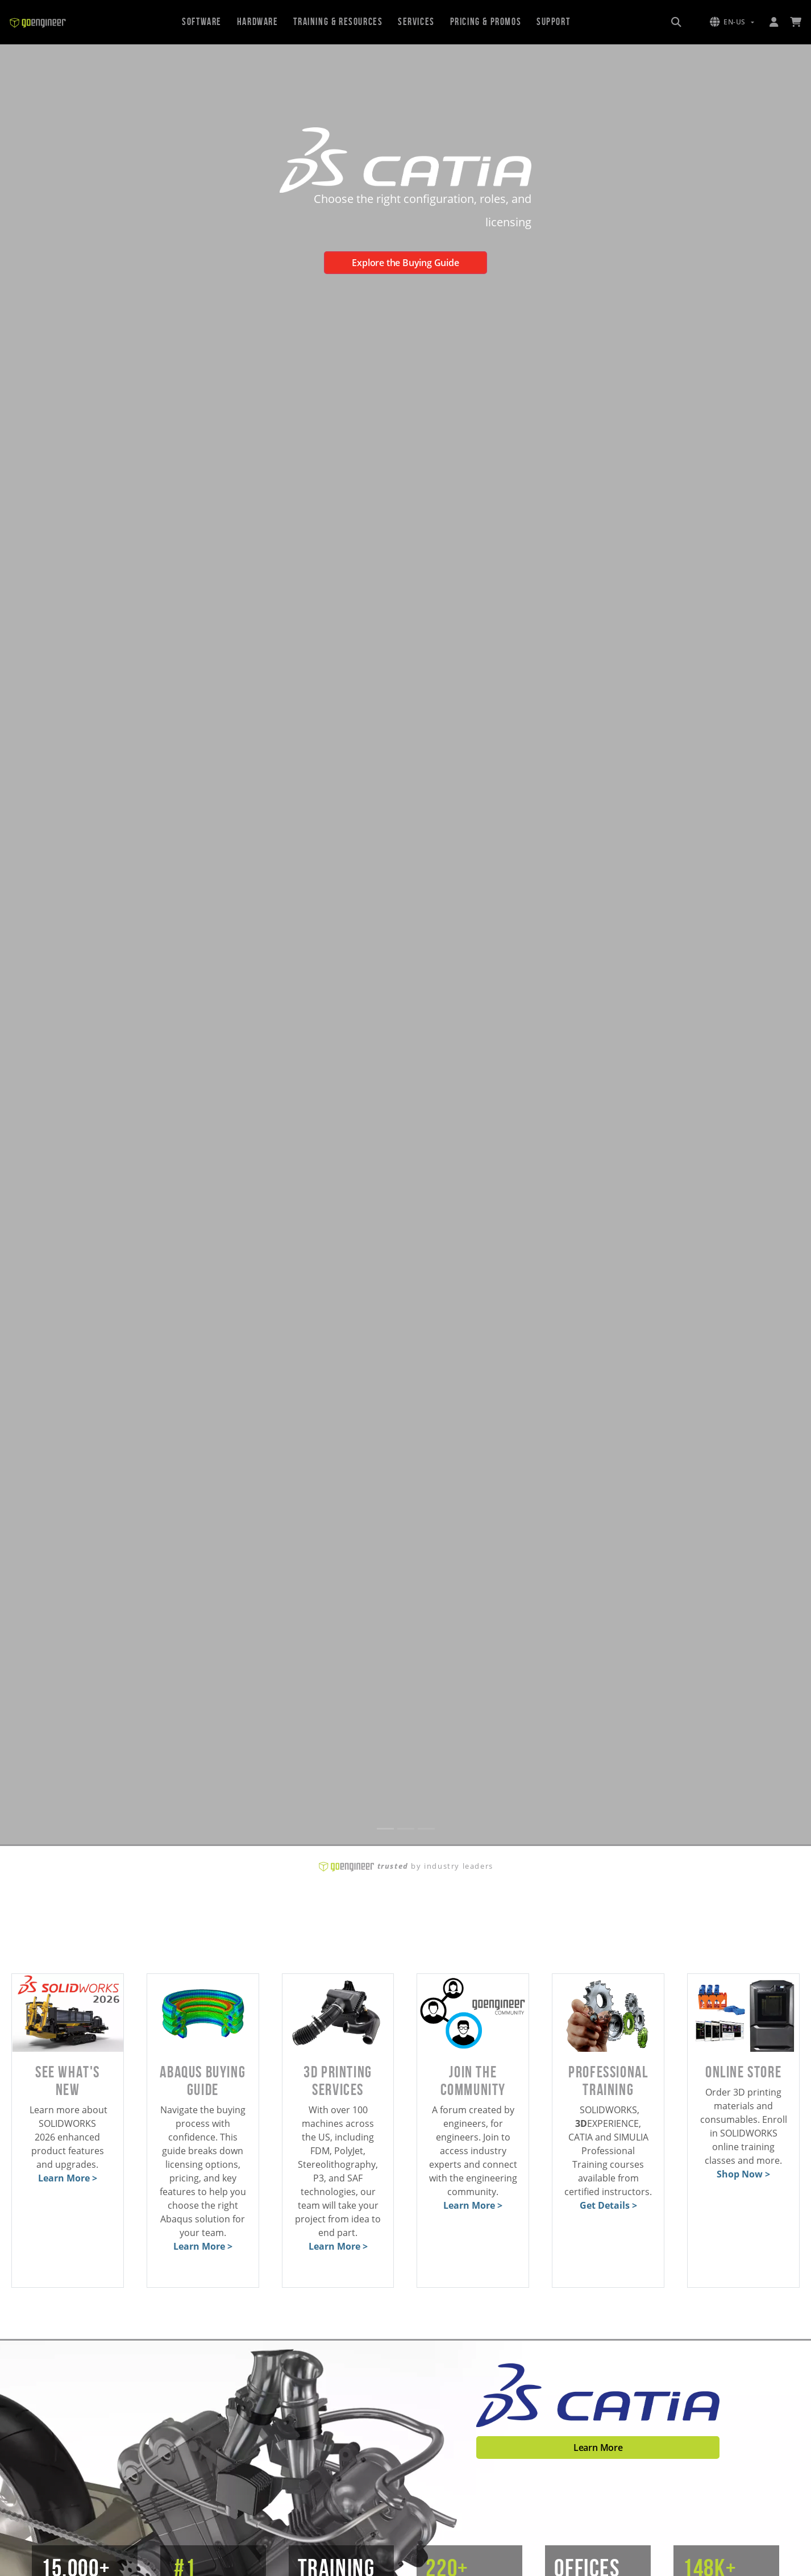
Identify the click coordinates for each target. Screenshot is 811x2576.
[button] (732, 22)
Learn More (598, 2447)
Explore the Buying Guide (405, 262)
